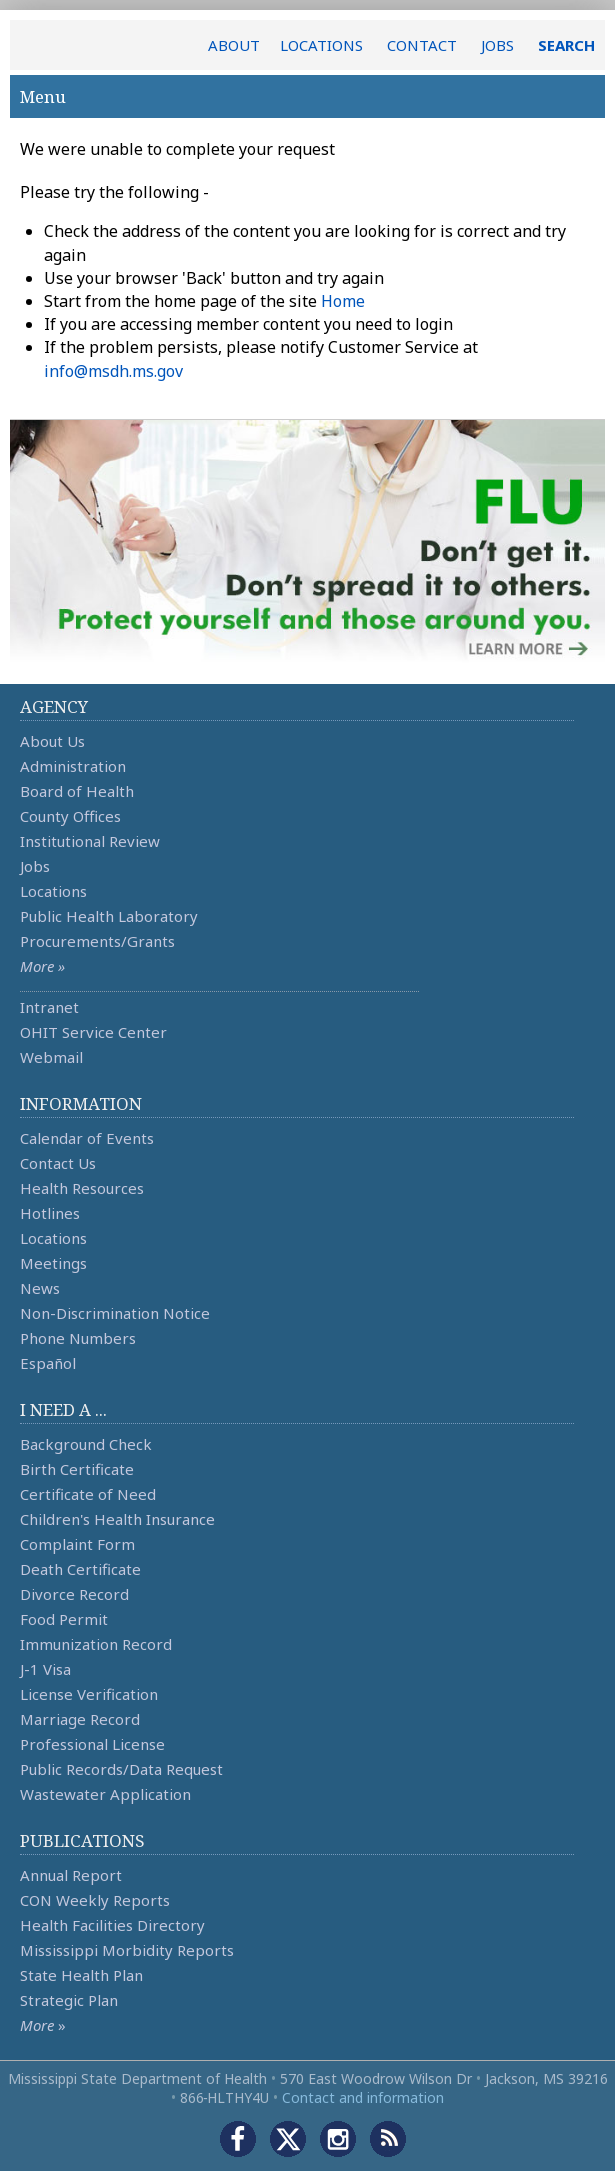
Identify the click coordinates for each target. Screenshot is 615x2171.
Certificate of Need (88, 1494)
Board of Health (77, 791)
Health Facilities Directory (112, 1925)
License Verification (89, 1694)
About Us (52, 741)
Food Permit (64, 1619)
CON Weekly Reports (95, 1900)
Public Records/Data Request (121, 1769)
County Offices (70, 816)
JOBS (497, 45)
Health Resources (82, 1188)
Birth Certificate (77, 1469)
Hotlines (50, 1213)
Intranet (49, 1007)
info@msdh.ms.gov (113, 371)
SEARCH (566, 45)
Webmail (51, 1057)
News (40, 1288)
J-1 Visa (45, 1669)
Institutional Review (90, 841)
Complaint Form (77, 1544)
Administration (73, 766)
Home (343, 301)
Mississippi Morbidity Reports (127, 1950)
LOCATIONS (321, 45)
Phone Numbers (78, 1338)
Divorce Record (74, 1594)
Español (48, 1363)
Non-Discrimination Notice (115, 1313)
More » (42, 966)
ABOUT (234, 45)
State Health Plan (81, 1975)
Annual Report (71, 1875)
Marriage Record (80, 1719)
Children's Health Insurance (117, 1519)
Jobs (35, 866)
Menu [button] (307, 96)
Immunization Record (96, 1644)
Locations (53, 891)
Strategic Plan (69, 2000)
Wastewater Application (105, 1794)
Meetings (53, 1263)
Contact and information (363, 2097)
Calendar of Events (87, 1138)
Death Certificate (80, 1569)
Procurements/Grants (97, 941)
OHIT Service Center (93, 1032)
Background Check (86, 1444)
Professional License (92, 1744)
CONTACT (422, 45)
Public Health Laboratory (109, 916)
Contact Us (58, 1163)
